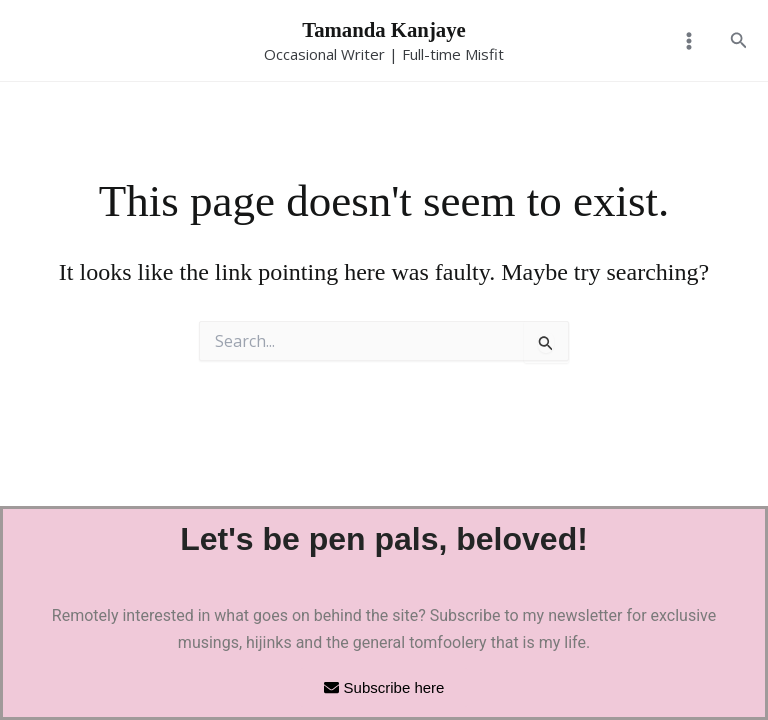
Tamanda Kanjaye (384, 31)
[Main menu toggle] (688, 43)
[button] (739, 43)
